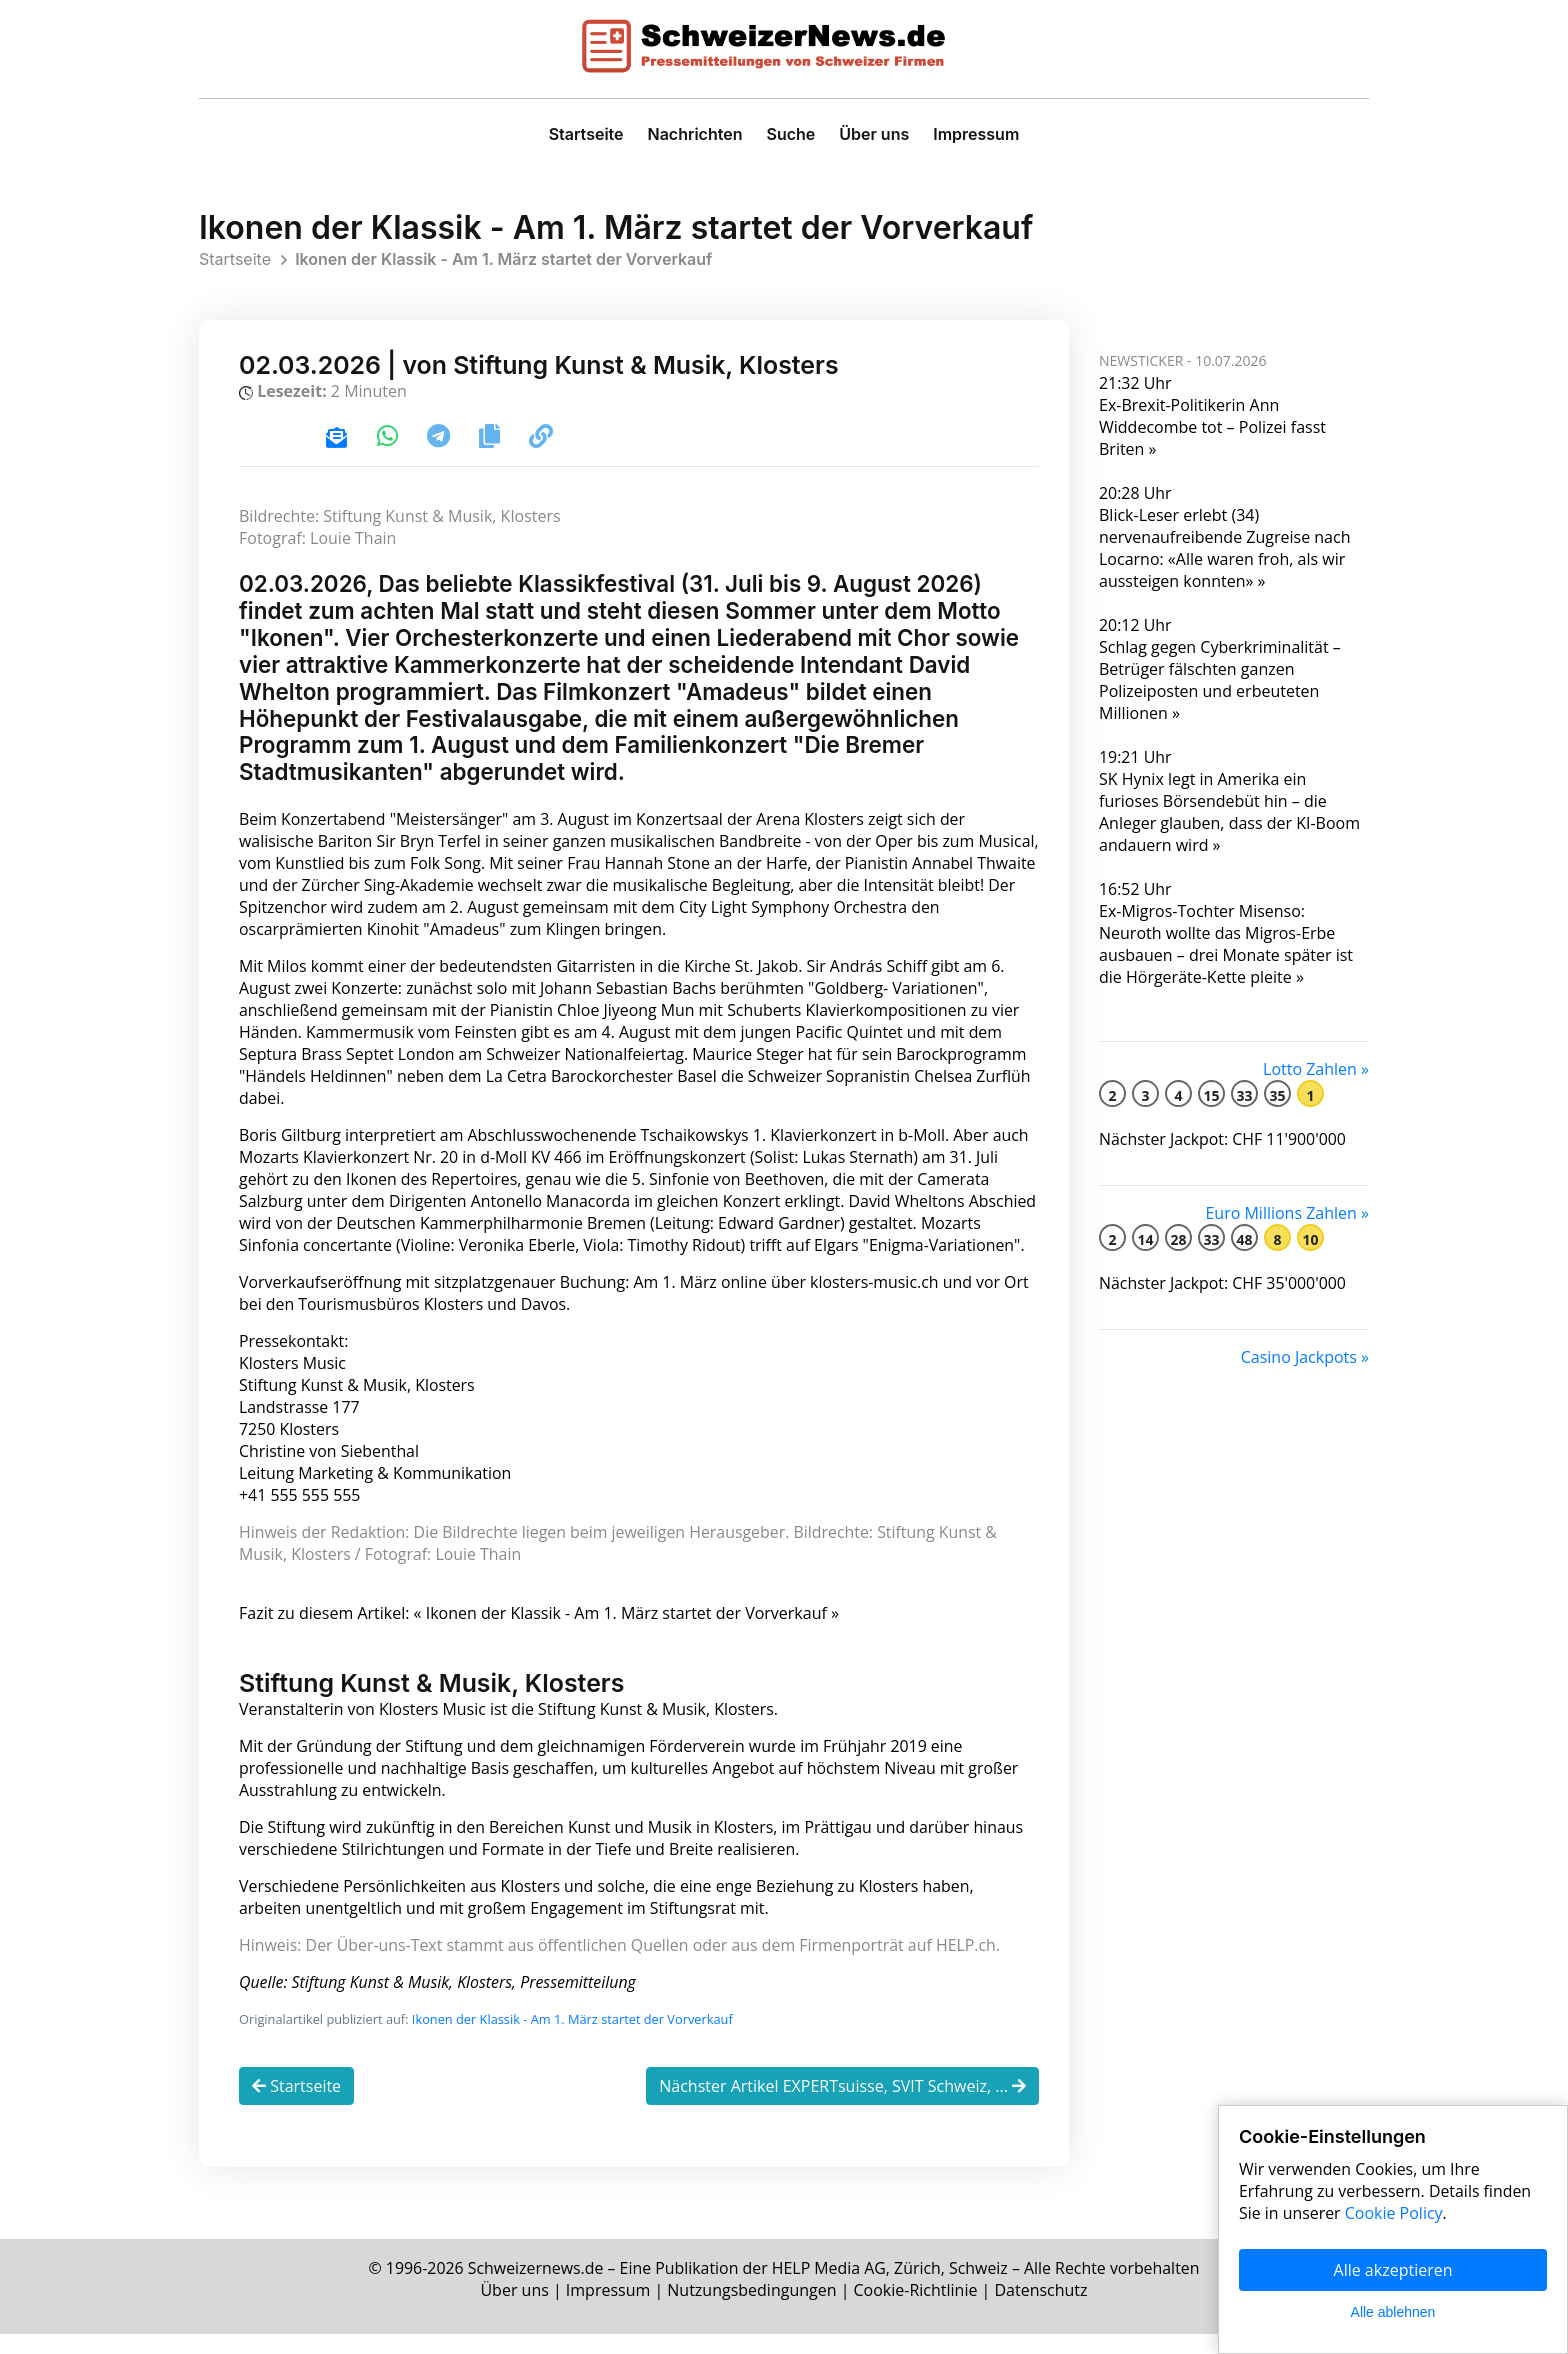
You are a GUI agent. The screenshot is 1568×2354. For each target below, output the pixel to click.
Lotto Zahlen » (1316, 1069)
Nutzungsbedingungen (751, 2310)
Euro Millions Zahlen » (1287, 1213)
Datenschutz (1041, 2310)
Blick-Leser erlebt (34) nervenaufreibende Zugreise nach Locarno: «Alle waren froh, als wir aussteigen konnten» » (1224, 548)
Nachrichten (695, 134)
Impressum (976, 134)
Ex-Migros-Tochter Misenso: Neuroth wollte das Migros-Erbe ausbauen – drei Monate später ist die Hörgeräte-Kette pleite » (1226, 944)
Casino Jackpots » (1305, 1357)
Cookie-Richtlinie (916, 2310)
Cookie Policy (1394, 2213)
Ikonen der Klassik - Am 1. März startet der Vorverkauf (572, 2042)
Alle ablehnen (1393, 2312)
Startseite (586, 134)
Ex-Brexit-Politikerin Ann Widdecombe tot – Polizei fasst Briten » (1212, 427)
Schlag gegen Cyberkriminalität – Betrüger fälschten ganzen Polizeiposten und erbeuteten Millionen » (1220, 680)
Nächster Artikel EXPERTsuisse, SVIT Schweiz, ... (842, 2109)
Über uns (874, 134)
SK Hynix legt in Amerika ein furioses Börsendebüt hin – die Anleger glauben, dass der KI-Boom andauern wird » (1229, 812)
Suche (790, 134)
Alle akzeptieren (1393, 2270)
